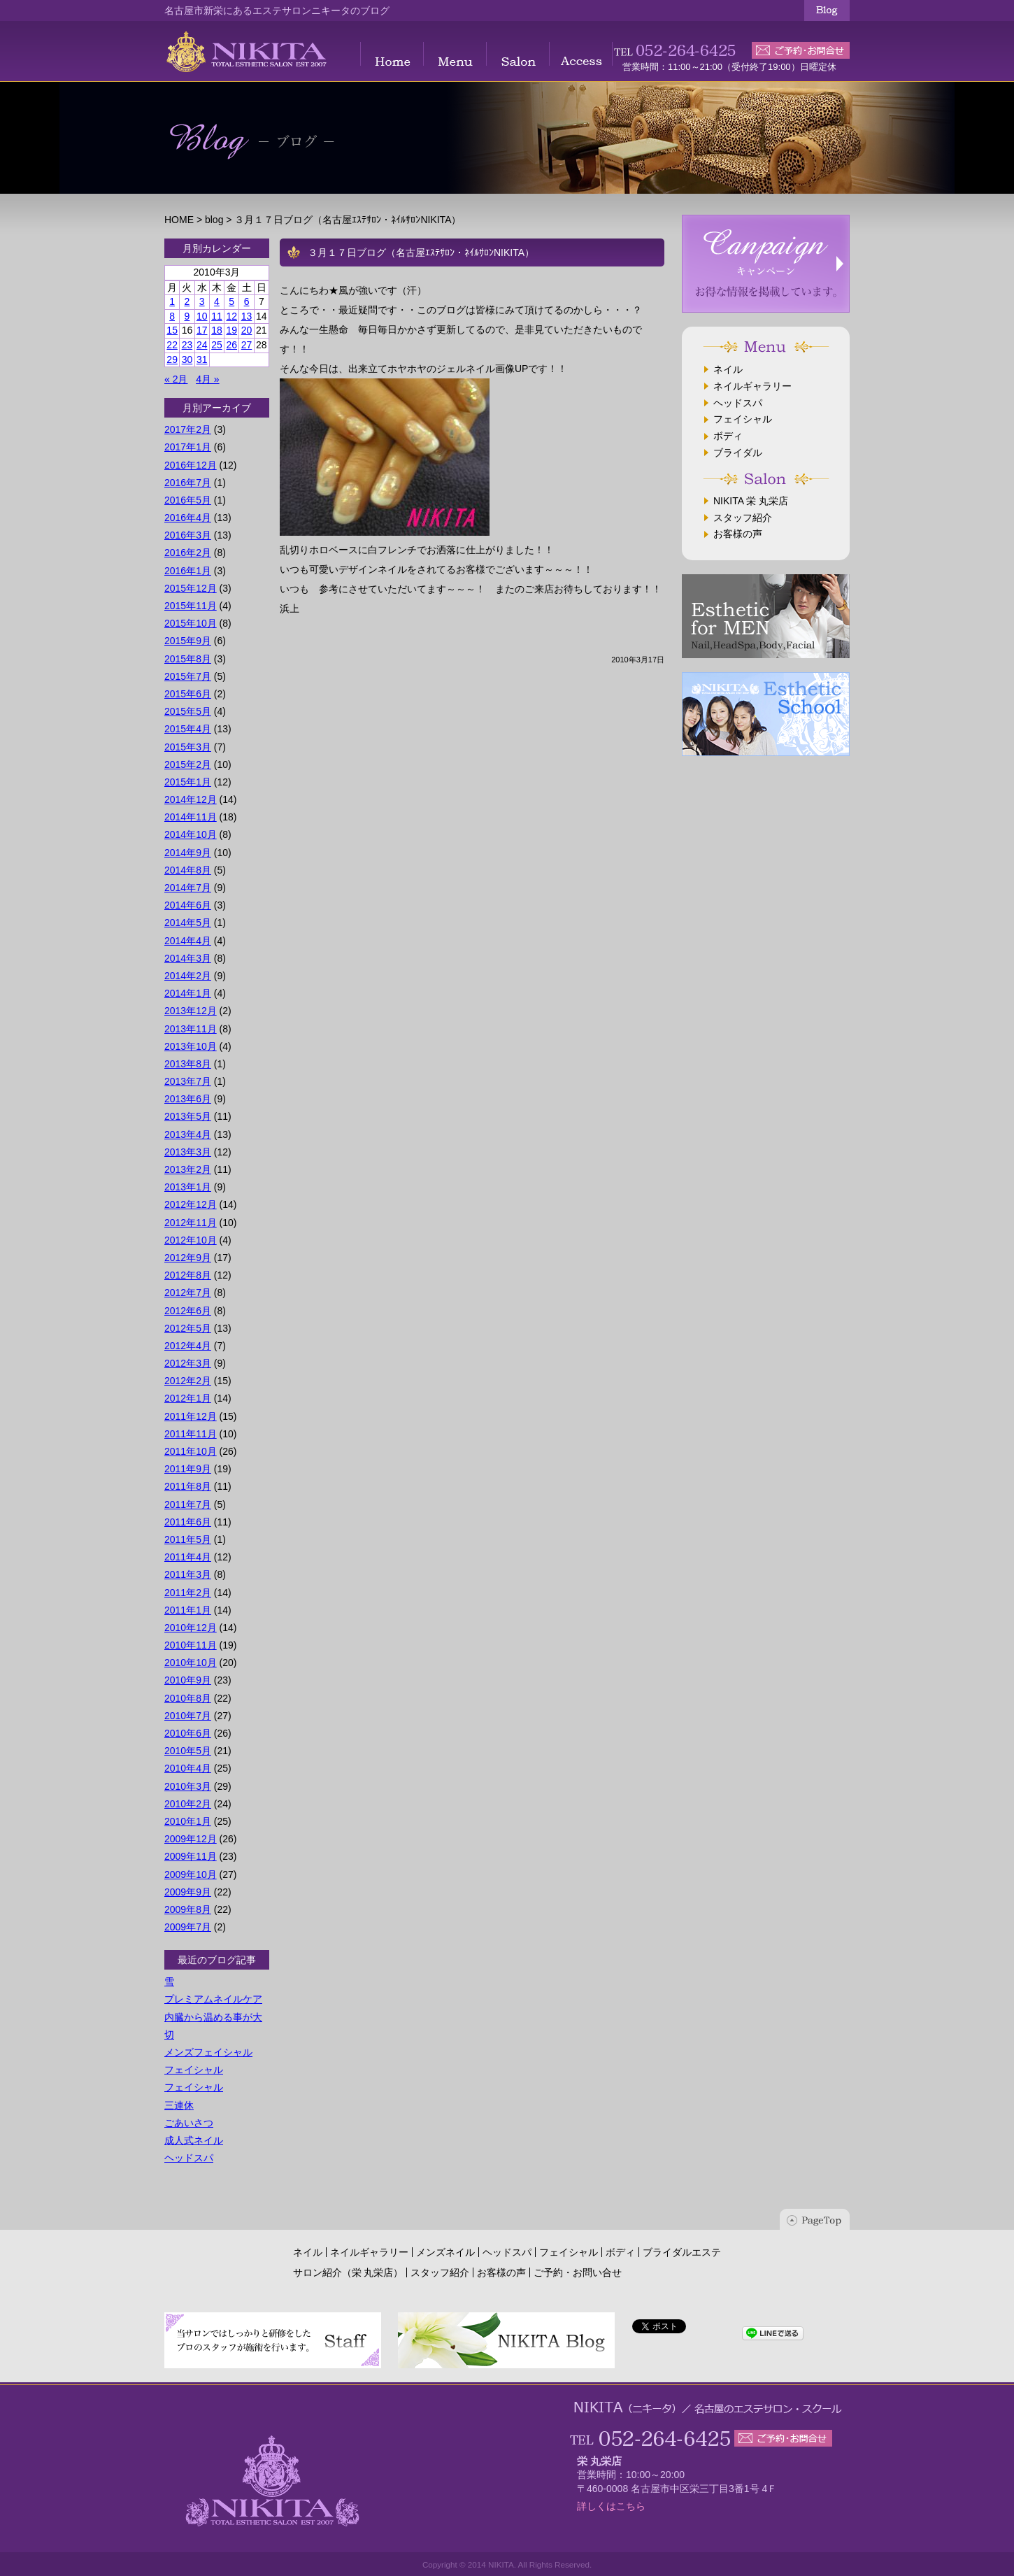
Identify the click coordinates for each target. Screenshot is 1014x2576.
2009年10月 (190, 1874)
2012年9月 (187, 1257)
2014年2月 (187, 975)
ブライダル (737, 452)
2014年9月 (187, 852)
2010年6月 (187, 1733)
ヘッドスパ (188, 2157)
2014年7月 (187, 887)
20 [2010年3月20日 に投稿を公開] (246, 330)
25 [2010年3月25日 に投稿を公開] (216, 344)
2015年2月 (187, 764)
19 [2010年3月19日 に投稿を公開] (231, 330)
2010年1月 (187, 1821)
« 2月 (175, 379)
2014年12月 (190, 799)
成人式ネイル (193, 2140)
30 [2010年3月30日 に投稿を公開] (187, 359)
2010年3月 (187, 1786)
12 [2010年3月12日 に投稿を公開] (231, 316)
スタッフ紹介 (742, 517)
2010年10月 (190, 1662)
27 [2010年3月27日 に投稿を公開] (246, 344)
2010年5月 (187, 1750)
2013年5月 (187, 1116)
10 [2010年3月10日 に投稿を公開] (202, 316)
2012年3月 (187, 1363)
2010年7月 (187, 1715)
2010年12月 (190, 1627)
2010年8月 (187, 1698)
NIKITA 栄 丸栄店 (750, 500)
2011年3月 (187, 1574)
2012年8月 (187, 1275)
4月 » (207, 379)
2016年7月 (187, 482)
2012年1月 (187, 1398)
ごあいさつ (188, 2122)
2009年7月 (187, 1927)
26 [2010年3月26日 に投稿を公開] (231, 344)
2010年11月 (190, 1645)
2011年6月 (187, 1522)
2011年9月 (187, 1468)
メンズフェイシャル (208, 2052)
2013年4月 (187, 1134)
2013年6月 (187, 1098)
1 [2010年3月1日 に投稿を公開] (172, 301)
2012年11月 (190, 1222)
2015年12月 (190, 588)
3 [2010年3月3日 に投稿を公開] (202, 301)
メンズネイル (445, 2252)
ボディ (728, 435)
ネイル (728, 369)
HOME (179, 219)
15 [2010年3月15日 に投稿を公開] (172, 330)
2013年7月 (187, 1081)
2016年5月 (187, 500)
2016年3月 (187, 535)
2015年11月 (190, 605)
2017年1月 (187, 447)
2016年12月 (190, 465)
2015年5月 (187, 711)
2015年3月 (187, 747)
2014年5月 (187, 922)
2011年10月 (190, 1451)
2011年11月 (190, 1433)
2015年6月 (187, 693)
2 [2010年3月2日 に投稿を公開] (187, 301)
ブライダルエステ (682, 2252)
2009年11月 (190, 1856)
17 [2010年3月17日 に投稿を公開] (202, 330)
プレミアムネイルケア (213, 1999)
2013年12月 (190, 1010)
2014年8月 (187, 870)
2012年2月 (187, 1380)
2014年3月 (187, 958)
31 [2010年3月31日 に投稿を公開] (202, 359)
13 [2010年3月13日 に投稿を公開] (246, 316)
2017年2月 (187, 429)
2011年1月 (187, 1610)
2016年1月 (187, 570)
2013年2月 (187, 1169)
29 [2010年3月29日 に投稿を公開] (172, 359)
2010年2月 (187, 1803)
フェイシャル (193, 2069)
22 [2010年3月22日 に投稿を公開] (172, 344)
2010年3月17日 (637, 659)
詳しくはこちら (611, 2506)
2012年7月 (187, 1292)
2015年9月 (187, 640)
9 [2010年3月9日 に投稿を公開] (187, 316)
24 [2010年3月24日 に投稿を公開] (202, 344)
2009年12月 (190, 1838)
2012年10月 (190, 1240)
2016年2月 (187, 552)
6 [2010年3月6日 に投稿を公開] (247, 301)
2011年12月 (190, 1416)
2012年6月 (187, 1310)
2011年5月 (187, 1539)
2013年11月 (190, 1028)
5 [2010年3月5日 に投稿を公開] (231, 301)
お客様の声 (737, 533)
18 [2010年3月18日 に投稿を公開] (216, 330)
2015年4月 (187, 728)
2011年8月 (187, 1486)
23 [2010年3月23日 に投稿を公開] (187, 344)
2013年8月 (187, 1063)
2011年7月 (187, 1504)
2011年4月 (187, 1557)
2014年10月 (190, 834)
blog (214, 219)
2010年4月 (187, 1768)
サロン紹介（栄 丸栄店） (348, 2272)
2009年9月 (187, 1892)
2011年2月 (187, 1592)
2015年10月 (190, 623)
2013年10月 (190, 1046)
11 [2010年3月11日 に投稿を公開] (216, 316)
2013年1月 (187, 1187)
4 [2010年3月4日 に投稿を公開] (217, 301)
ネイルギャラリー (752, 386)
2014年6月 (187, 905)
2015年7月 (187, 676)
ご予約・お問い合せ (578, 2272)
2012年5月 (187, 1328)
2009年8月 (187, 1909)
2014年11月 (190, 817)
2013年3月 (187, 1152)
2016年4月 (187, 517)
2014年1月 (187, 993)
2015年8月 (187, 658)
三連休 (179, 2105)
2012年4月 (187, 1345)
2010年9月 (187, 1680)
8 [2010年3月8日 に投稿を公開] (172, 316)
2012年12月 (190, 1204)
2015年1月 (187, 782)
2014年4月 (187, 940)
